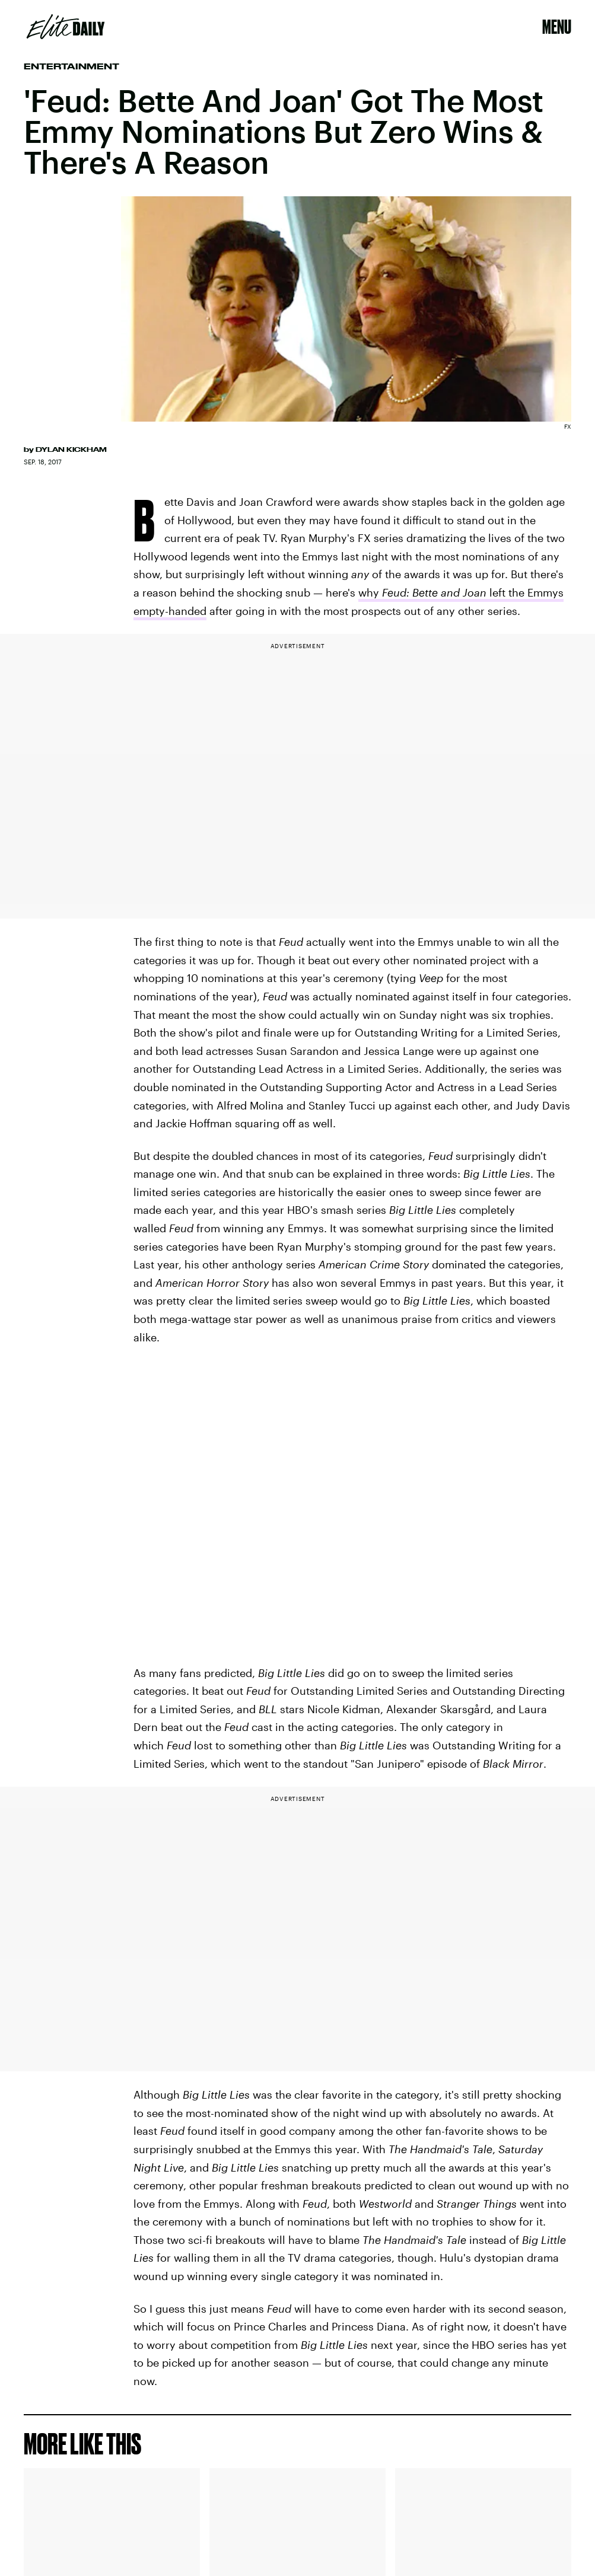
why (370, 592)
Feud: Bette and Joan (434, 592)
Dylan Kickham (71, 449)
